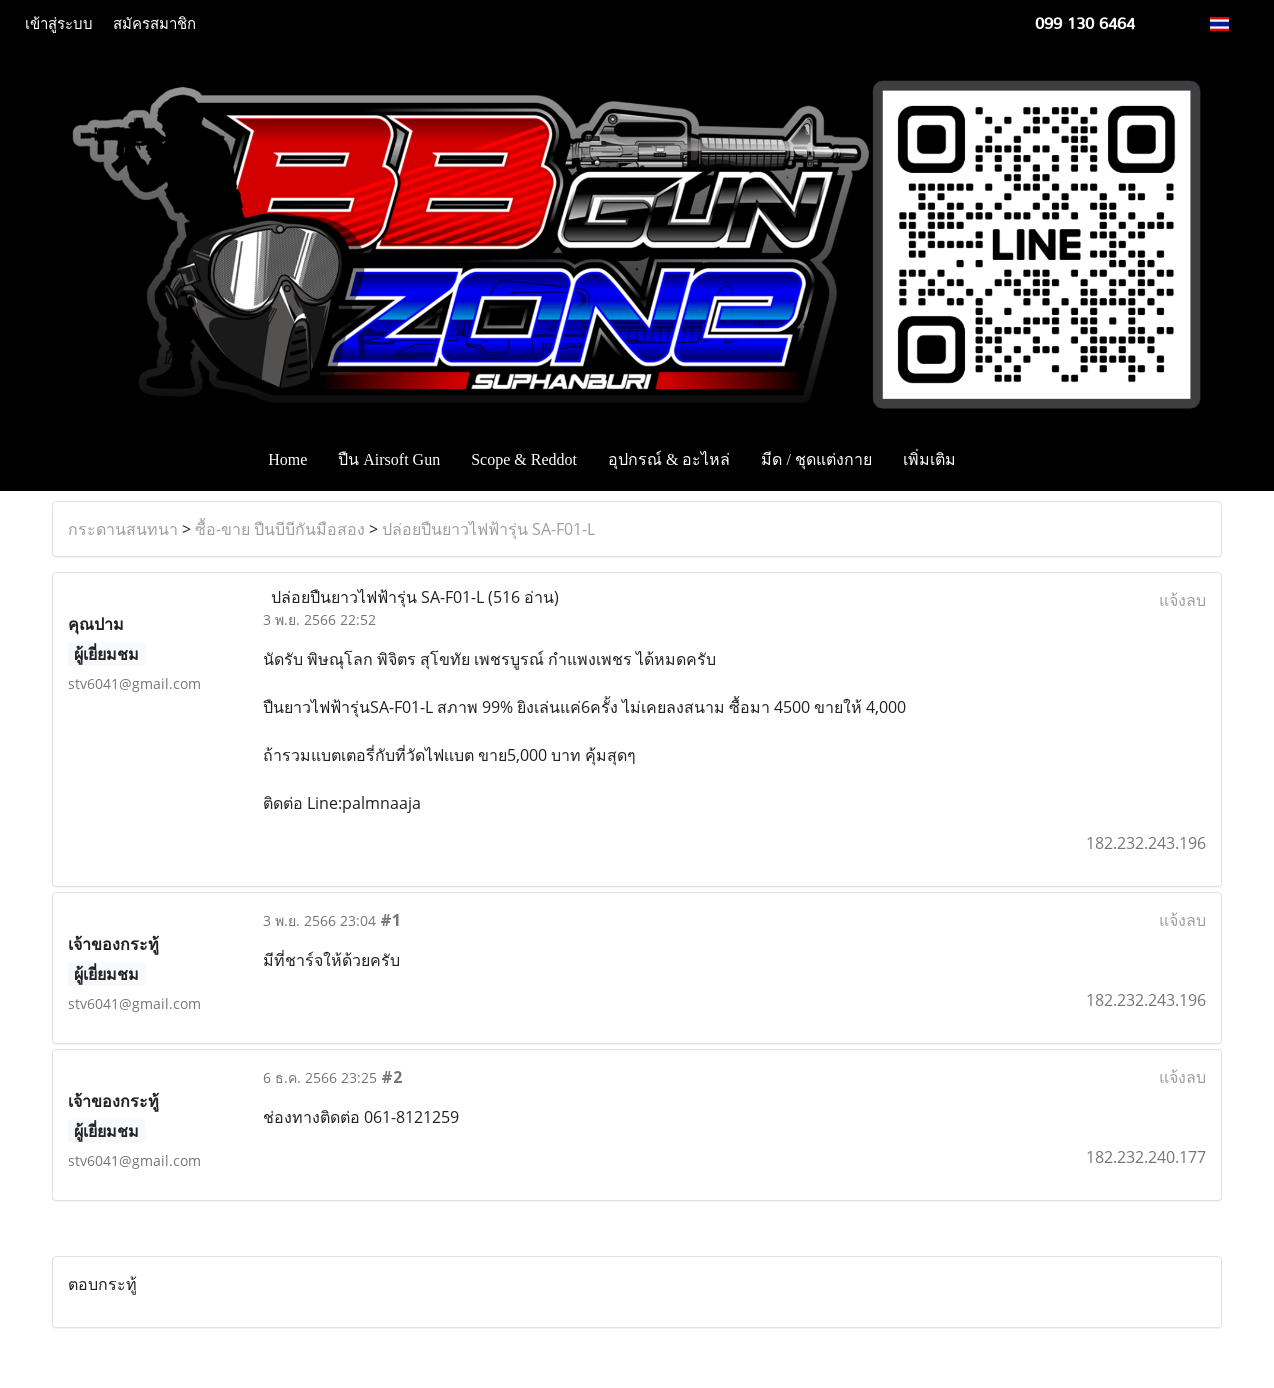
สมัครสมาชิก (154, 24)
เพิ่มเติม (929, 459)
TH (1230, 23)
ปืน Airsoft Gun (389, 459)
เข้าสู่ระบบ (59, 24)
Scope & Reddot (524, 459)
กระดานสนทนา (123, 529)
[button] (1001, 460)
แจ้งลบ (1182, 600)
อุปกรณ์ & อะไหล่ (669, 459)
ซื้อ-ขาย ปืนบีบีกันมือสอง (280, 529)
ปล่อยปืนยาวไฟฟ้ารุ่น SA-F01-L (488, 529)
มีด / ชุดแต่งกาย (816, 459)
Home (287, 459)
